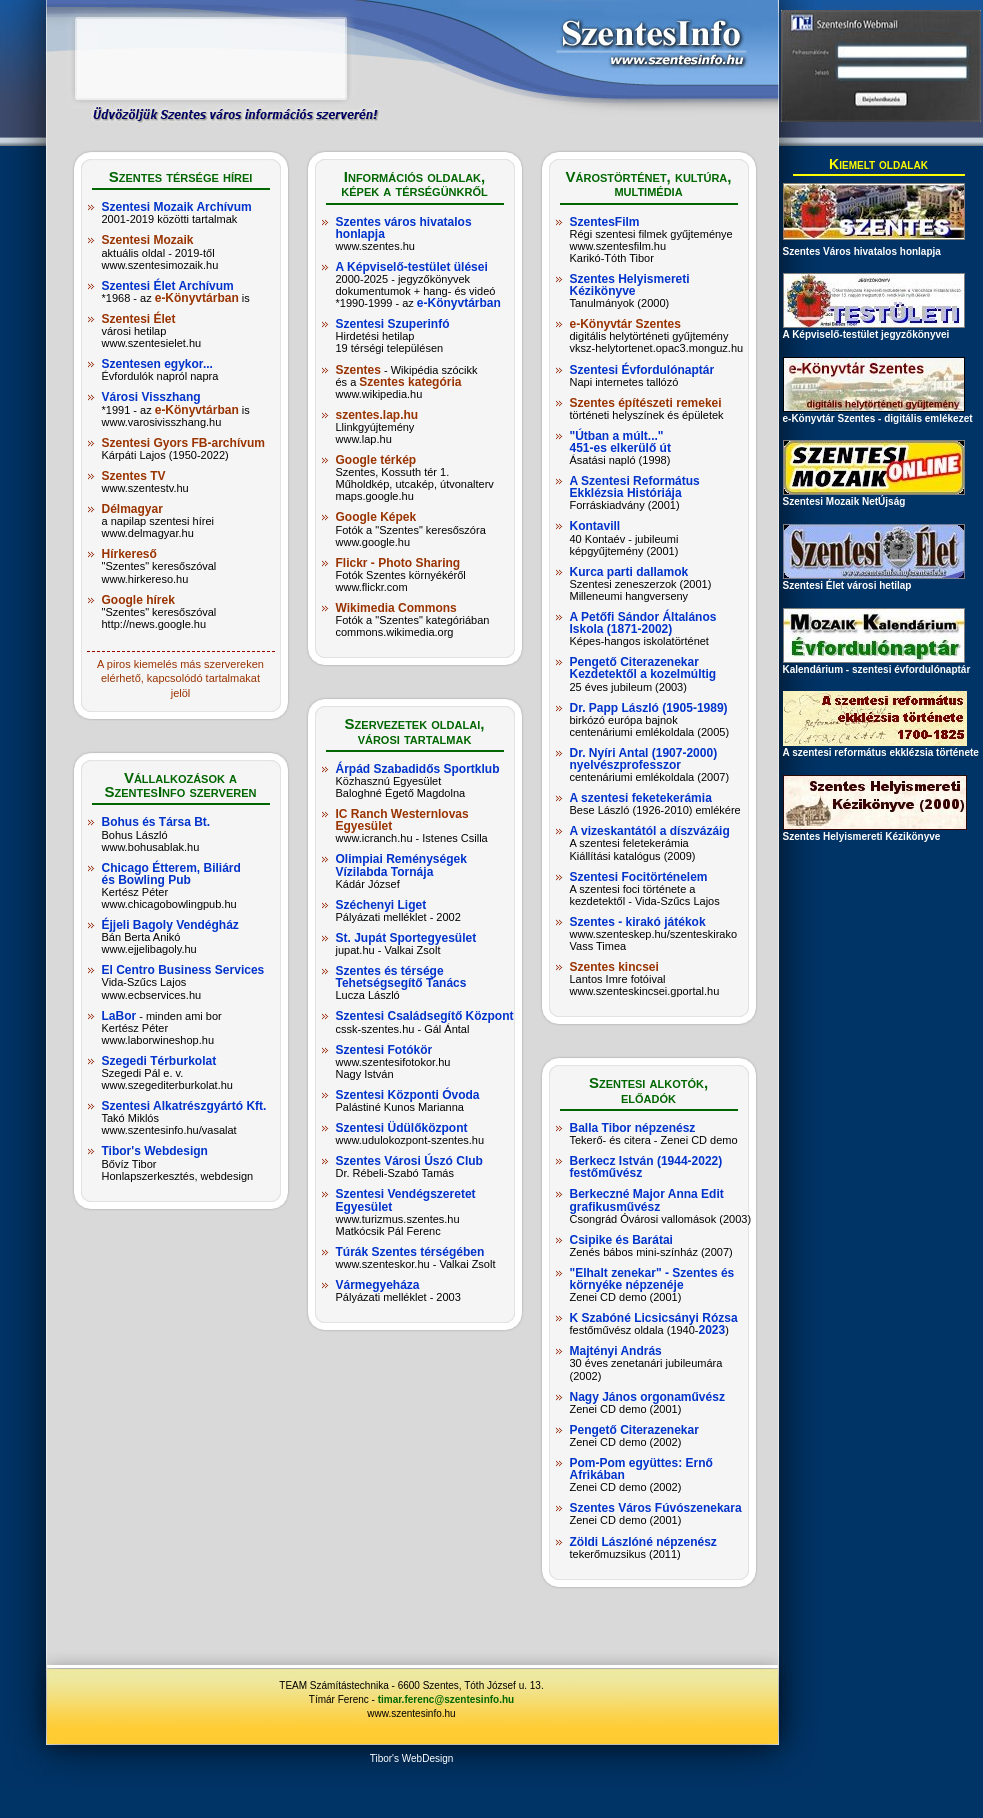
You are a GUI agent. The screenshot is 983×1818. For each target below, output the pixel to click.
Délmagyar (132, 509)
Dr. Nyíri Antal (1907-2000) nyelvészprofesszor (644, 759)
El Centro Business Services (183, 970)
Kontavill (595, 526)
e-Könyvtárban (197, 298)
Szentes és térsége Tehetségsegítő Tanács (401, 977)
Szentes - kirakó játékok (638, 922)
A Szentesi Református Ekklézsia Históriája (635, 487)
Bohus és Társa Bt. (156, 822)
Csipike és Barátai (621, 1240)
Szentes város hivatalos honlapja (404, 228)
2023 (712, 1330)
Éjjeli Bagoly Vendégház (170, 925)
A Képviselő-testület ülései (412, 267)
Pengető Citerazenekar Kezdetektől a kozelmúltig (643, 668)
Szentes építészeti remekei (646, 403)
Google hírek (138, 600)
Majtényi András (616, 1351)
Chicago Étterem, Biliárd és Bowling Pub (171, 874)
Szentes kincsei (614, 967)
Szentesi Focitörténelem (639, 877)
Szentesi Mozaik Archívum (177, 207)
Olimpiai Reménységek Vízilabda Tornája (401, 865)
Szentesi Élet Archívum (168, 286)
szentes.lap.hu (377, 415)
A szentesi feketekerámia (641, 798)
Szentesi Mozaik (148, 240)
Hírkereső (129, 554)
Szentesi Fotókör (384, 1050)
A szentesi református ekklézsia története (881, 747)
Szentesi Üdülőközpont (402, 1128)
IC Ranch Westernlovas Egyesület (402, 820)
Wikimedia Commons (396, 608)
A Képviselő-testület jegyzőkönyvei (874, 329)
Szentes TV (134, 476)
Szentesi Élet (139, 319)
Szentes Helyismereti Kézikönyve (630, 285)
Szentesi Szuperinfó (393, 324)
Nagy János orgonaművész (647, 1397)
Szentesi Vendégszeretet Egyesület (406, 1200)
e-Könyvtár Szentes (625, 324)
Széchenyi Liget (381, 905)
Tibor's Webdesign (155, 1151)
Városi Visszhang (151, 397)
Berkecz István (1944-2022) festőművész (646, 1167)
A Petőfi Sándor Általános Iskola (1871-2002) (643, 623)
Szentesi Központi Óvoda (408, 1095)
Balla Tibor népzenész (633, 1128)
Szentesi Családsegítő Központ (425, 1016)
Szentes (358, 370)
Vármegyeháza (378, 1285)
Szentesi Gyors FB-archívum (183, 443)
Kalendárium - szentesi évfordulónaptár (877, 664)
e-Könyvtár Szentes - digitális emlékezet (878, 413)
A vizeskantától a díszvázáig (650, 831)
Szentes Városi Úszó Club (409, 1161)
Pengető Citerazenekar (634, 1430)
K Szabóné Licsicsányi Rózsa (654, 1318)
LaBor (119, 1016)
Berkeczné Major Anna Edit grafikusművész (647, 1200)
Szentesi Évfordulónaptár (642, 370)
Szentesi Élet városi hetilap (874, 580)
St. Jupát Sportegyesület (406, 938)
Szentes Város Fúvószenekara (656, 1508)
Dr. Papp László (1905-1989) (649, 708)
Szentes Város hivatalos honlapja (862, 251)
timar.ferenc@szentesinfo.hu (446, 1699)
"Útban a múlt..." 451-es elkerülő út (620, 442)
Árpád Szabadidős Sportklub (418, 769)
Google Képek (376, 517)
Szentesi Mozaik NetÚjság (874, 496)
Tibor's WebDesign (412, 1758)
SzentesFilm (605, 222)
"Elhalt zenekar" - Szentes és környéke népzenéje (652, 1279)
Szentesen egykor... (157, 364)
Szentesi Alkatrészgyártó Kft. (184, 1106)
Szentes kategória (410, 382)
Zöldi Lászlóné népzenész (643, 1542)
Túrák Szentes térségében (410, 1252)
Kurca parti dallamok (629, 572)
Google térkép (376, 460)
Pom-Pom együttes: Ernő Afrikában (641, 1469)
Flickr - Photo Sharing (398, 563)
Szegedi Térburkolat (159, 1061)
